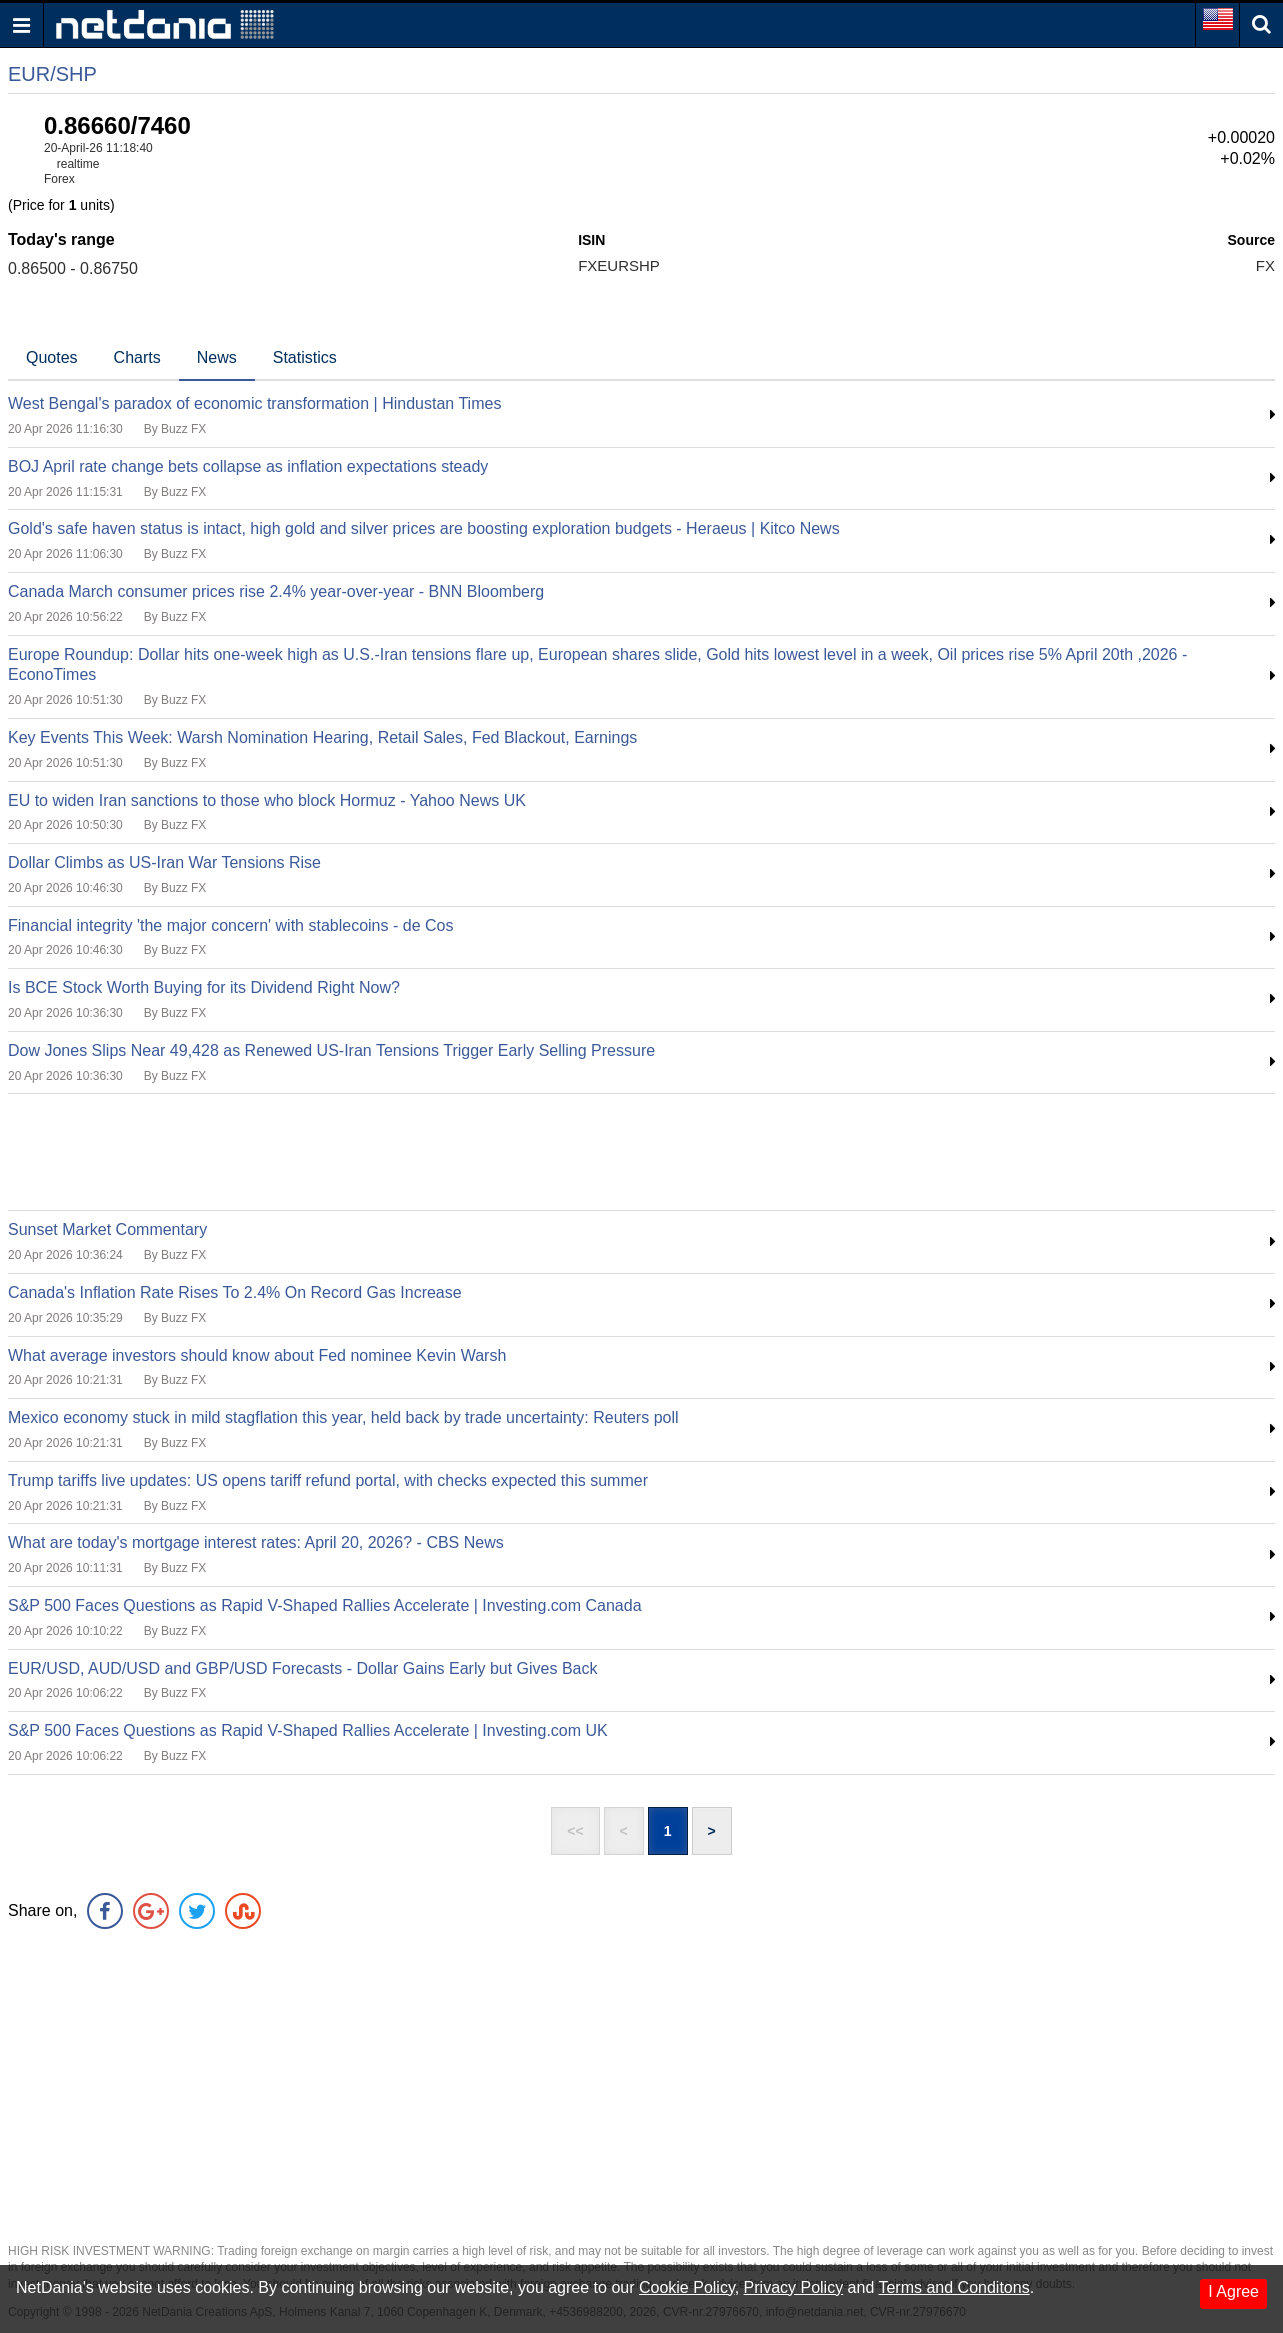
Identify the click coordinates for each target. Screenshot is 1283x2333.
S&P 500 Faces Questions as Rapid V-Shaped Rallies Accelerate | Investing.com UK (308, 1730)
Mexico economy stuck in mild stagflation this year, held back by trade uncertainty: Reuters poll (343, 1417)
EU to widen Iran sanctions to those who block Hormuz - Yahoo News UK (267, 800)
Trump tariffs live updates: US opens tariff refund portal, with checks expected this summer (328, 1480)
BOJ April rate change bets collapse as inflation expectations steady (248, 466)
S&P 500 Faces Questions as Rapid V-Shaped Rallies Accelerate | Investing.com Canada (325, 1605)
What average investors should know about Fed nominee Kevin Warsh (257, 1355)
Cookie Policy (687, 2287)
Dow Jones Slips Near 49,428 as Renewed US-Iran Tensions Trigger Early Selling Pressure (331, 1050)
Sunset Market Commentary (107, 1229)
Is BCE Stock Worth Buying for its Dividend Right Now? (204, 987)
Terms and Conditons (953, 2287)
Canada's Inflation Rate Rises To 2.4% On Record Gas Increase (235, 1292)
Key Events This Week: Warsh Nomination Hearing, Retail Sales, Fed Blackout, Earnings (322, 737)
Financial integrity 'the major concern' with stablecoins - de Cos (230, 925)
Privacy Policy (794, 2287)
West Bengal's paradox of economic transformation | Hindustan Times (254, 403)
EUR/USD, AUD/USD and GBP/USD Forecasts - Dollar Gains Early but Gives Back (303, 1668)
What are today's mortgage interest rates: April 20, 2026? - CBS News (256, 1542)
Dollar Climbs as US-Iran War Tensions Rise (164, 862)
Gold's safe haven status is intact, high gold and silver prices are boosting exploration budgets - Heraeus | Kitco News (424, 528)
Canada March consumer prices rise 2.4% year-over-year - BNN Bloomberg (276, 591)
